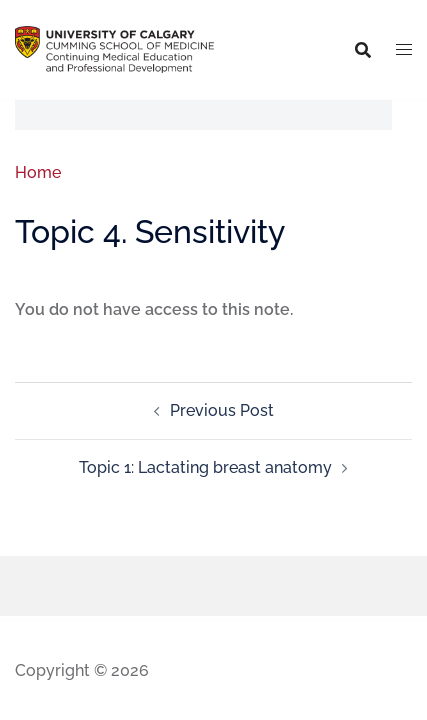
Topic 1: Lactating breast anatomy (205, 467)
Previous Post (222, 410)
